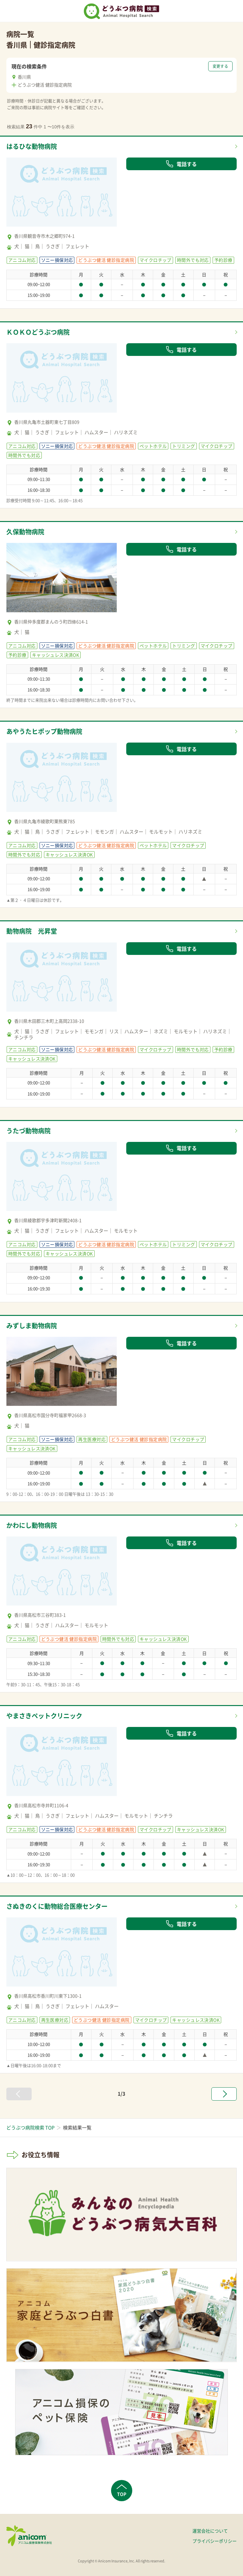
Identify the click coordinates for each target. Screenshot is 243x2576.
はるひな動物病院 (31, 146)
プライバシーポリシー (214, 2541)
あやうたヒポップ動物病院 (44, 731)
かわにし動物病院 (31, 1525)
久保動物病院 (25, 531)
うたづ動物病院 (28, 1130)
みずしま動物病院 (31, 1325)
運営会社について (210, 2531)
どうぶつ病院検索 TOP (30, 2127)
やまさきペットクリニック (44, 1715)
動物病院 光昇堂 (31, 931)
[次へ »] (224, 2094)
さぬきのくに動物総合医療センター (57, 1906)
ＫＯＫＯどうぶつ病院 (38, 332)
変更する (220, 66)
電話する (181, 164)
